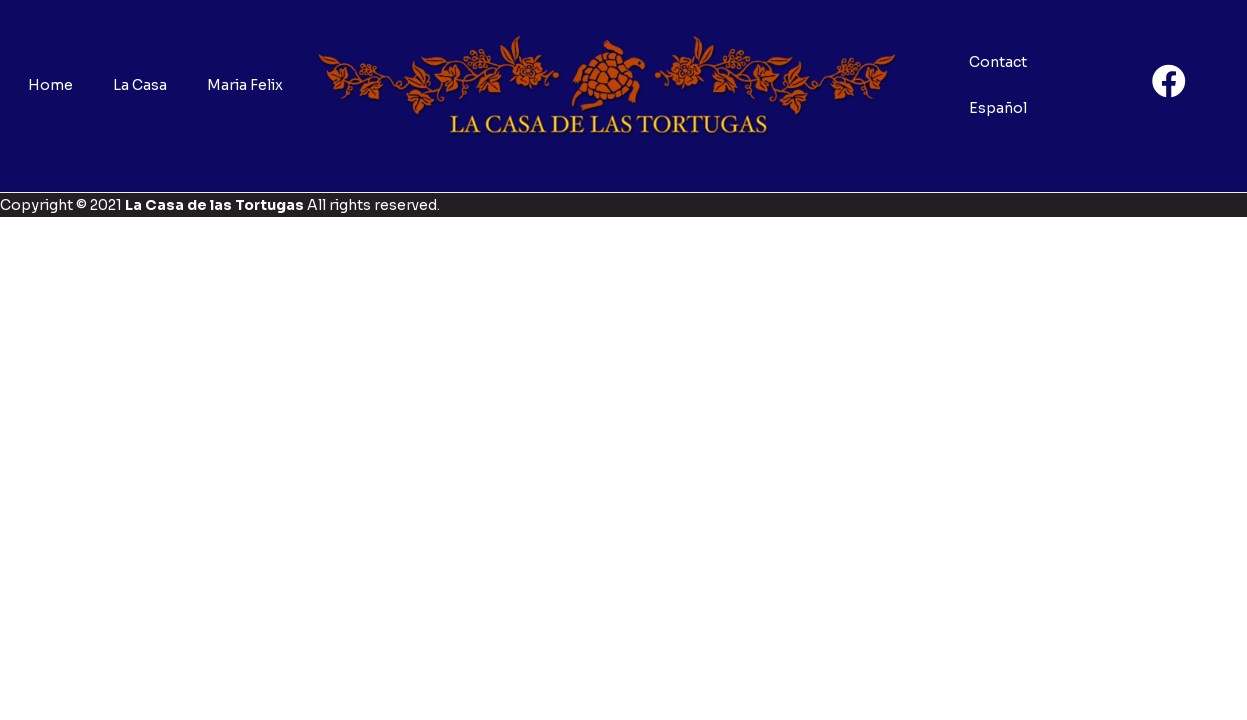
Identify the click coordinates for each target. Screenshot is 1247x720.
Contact (998, 62)
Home (50, 85)
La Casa (140, 85)
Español (998, 108)
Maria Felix (245, 85)
